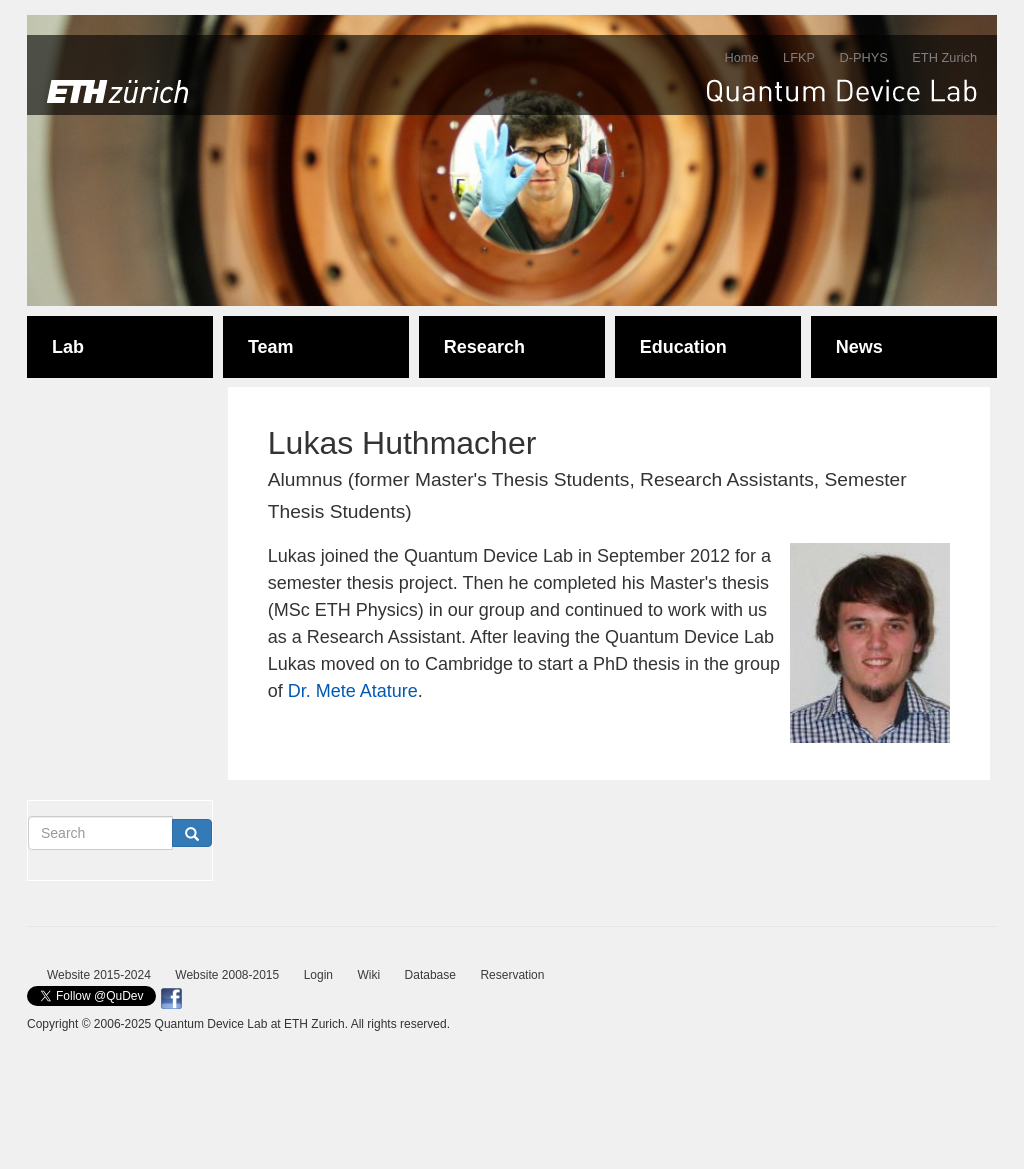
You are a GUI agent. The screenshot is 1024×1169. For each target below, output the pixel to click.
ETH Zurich (944, 57)
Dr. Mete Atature (353, 691)
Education (683, 347)
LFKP (799, 57)
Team (271, 347)
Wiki (368, 975)
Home (741, 57)
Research (484, 347)
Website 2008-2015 (227, 975)
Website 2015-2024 (99, 975)
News (859, 347)
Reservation (512, 975)
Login (318, 975)
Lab (68, 347)
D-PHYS (863, 57)
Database (430, 975)
